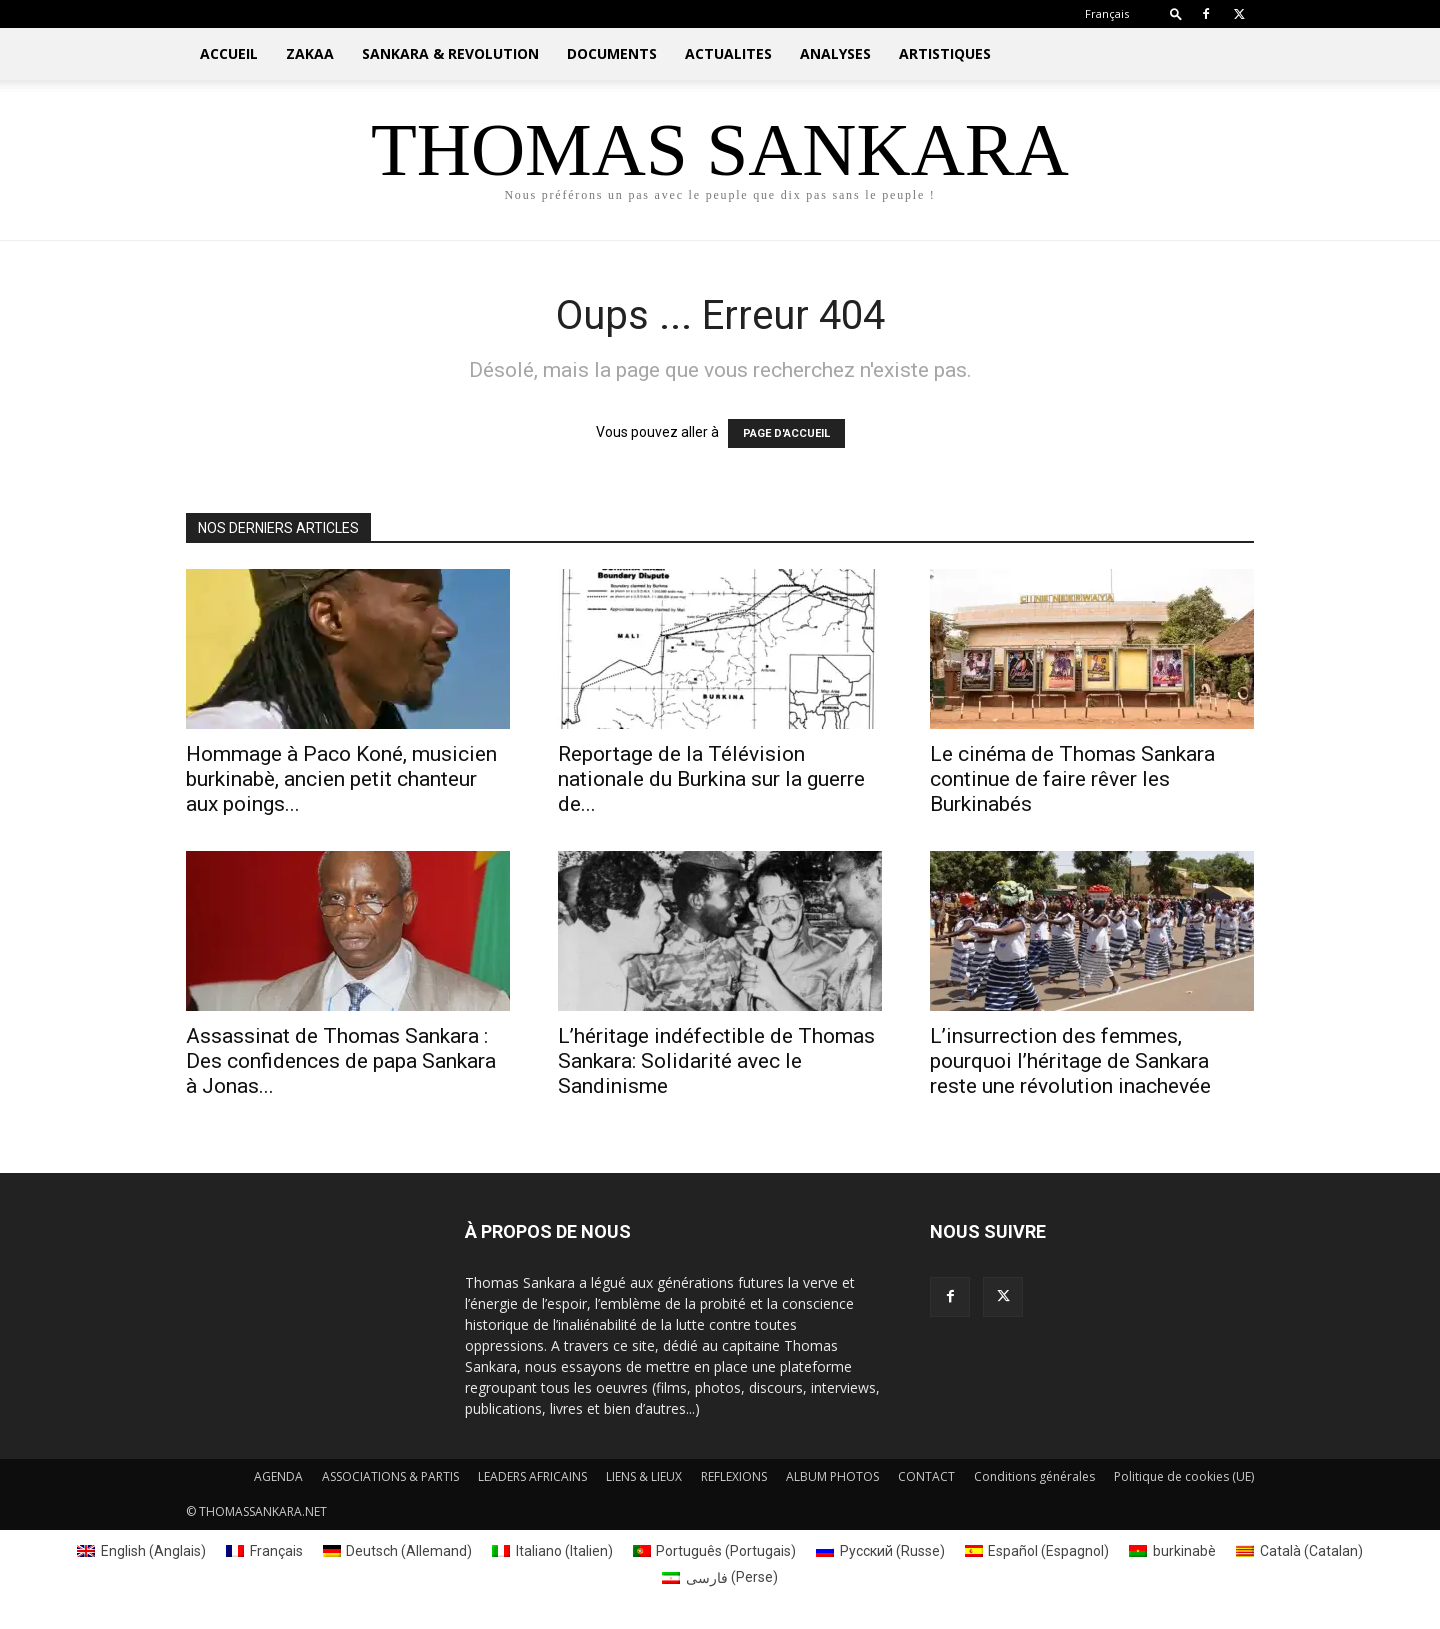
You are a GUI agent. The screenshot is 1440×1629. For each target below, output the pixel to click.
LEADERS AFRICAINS (532, 1476)
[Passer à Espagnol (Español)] (1037, 1551)
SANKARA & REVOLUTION (450, 53)
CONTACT (926, 1476)
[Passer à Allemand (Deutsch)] (398, 1551)
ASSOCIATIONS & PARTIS (390, 1476)
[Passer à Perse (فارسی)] (720, 1577)
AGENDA (278, 1476)
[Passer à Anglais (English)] (141, 1551)
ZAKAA (310, 53)
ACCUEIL (229, 53)
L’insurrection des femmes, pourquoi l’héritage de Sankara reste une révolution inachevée (1070, 1061)
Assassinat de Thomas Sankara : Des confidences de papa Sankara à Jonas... (341, 1061)
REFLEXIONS (734, 1476)
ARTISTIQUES (945, 53)
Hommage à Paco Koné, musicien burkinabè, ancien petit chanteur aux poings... (341, 779)
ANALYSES (835, 53)
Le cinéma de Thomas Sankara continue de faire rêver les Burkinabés (1072, 779)
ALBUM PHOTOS (832, 1476)
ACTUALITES (728, 53)
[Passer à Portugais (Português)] (715, 1551)
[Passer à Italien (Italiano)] (552, 1551)
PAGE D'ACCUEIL (786, 433)
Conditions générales (1034, 1476)
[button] (1176, 13)
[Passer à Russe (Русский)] (880, 1551)
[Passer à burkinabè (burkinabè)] (1172, 1551)
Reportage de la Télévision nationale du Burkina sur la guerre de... (711, 779)
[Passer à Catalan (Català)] (1299, 1551)
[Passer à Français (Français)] (264, 1551)
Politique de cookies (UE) (1184, 1476)
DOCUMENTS (612, 53)
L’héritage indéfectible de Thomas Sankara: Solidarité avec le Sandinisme (716, 1061)
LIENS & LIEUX (644, 1476)
